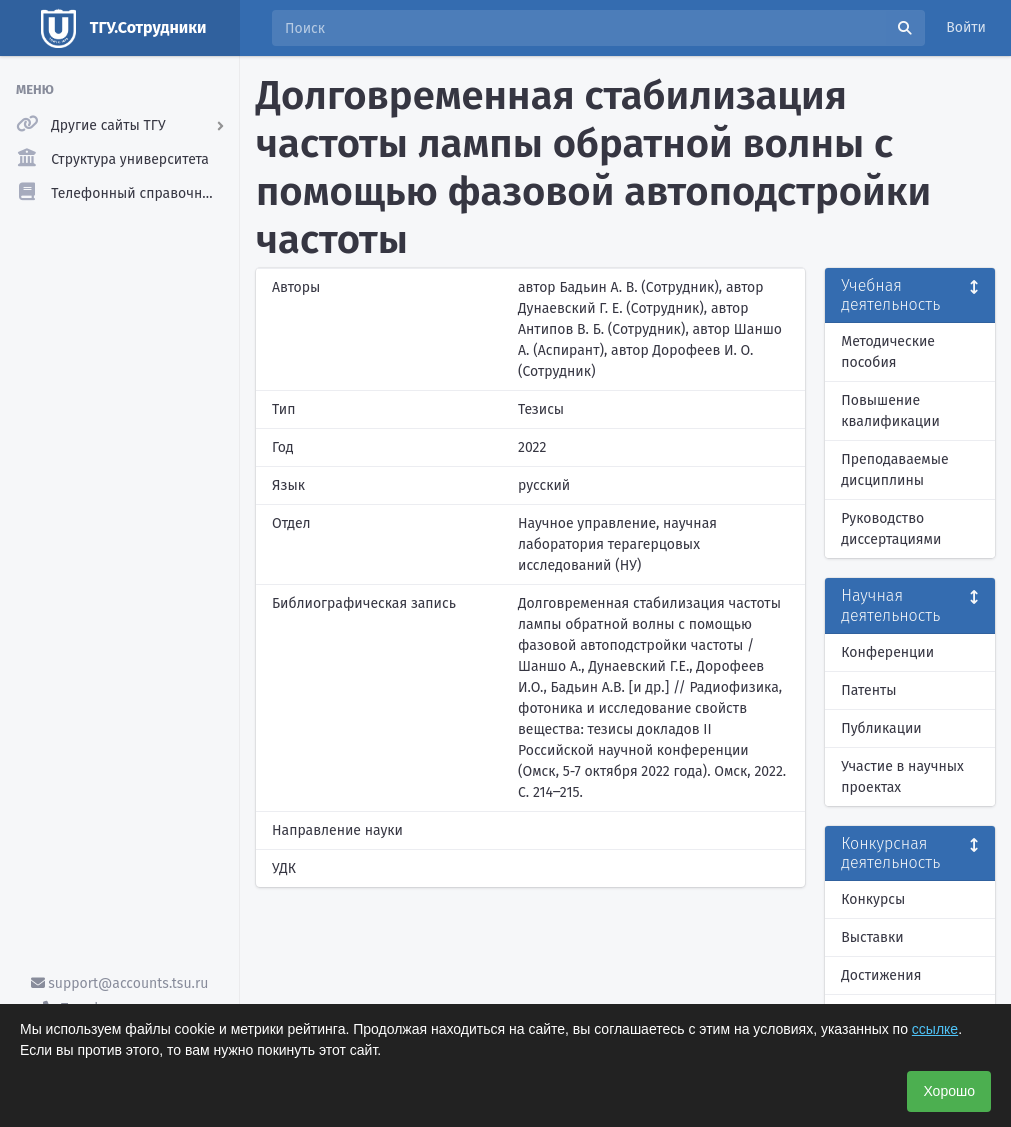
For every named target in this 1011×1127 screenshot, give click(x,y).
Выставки (872, 937)
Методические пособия (888, 352)
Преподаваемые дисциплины (894, 470)
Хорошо (949, 1091)
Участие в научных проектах (902, 777)
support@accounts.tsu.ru (120, 983)
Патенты (868, 690)
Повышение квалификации (890, 411)
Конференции (887, 652)
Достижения (881, 975)
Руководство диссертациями (891, 529)
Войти (966, 27)
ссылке (935, 1029)
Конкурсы (873, 899)
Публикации (881, 728)
